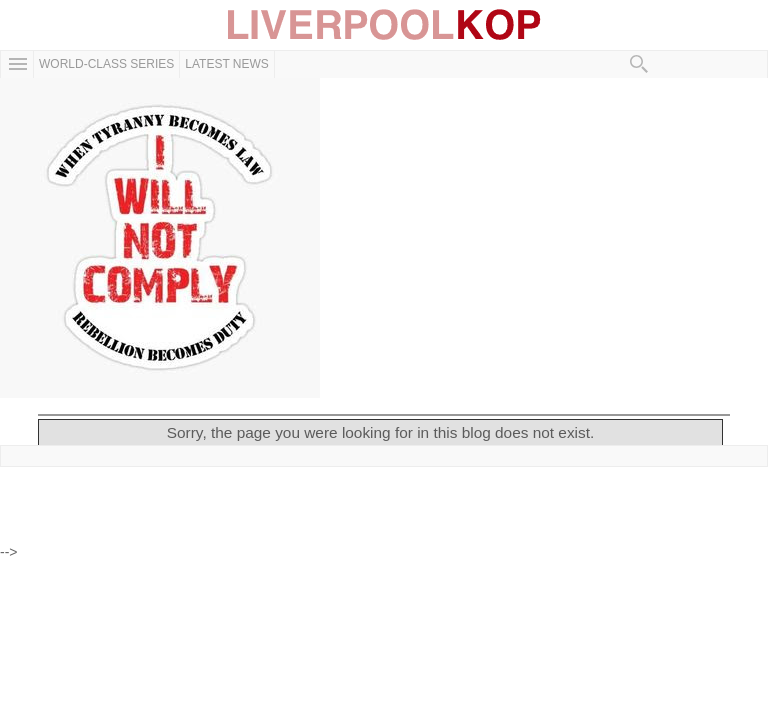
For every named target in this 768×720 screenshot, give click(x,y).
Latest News (227, 64)
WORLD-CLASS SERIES (106, 64)
